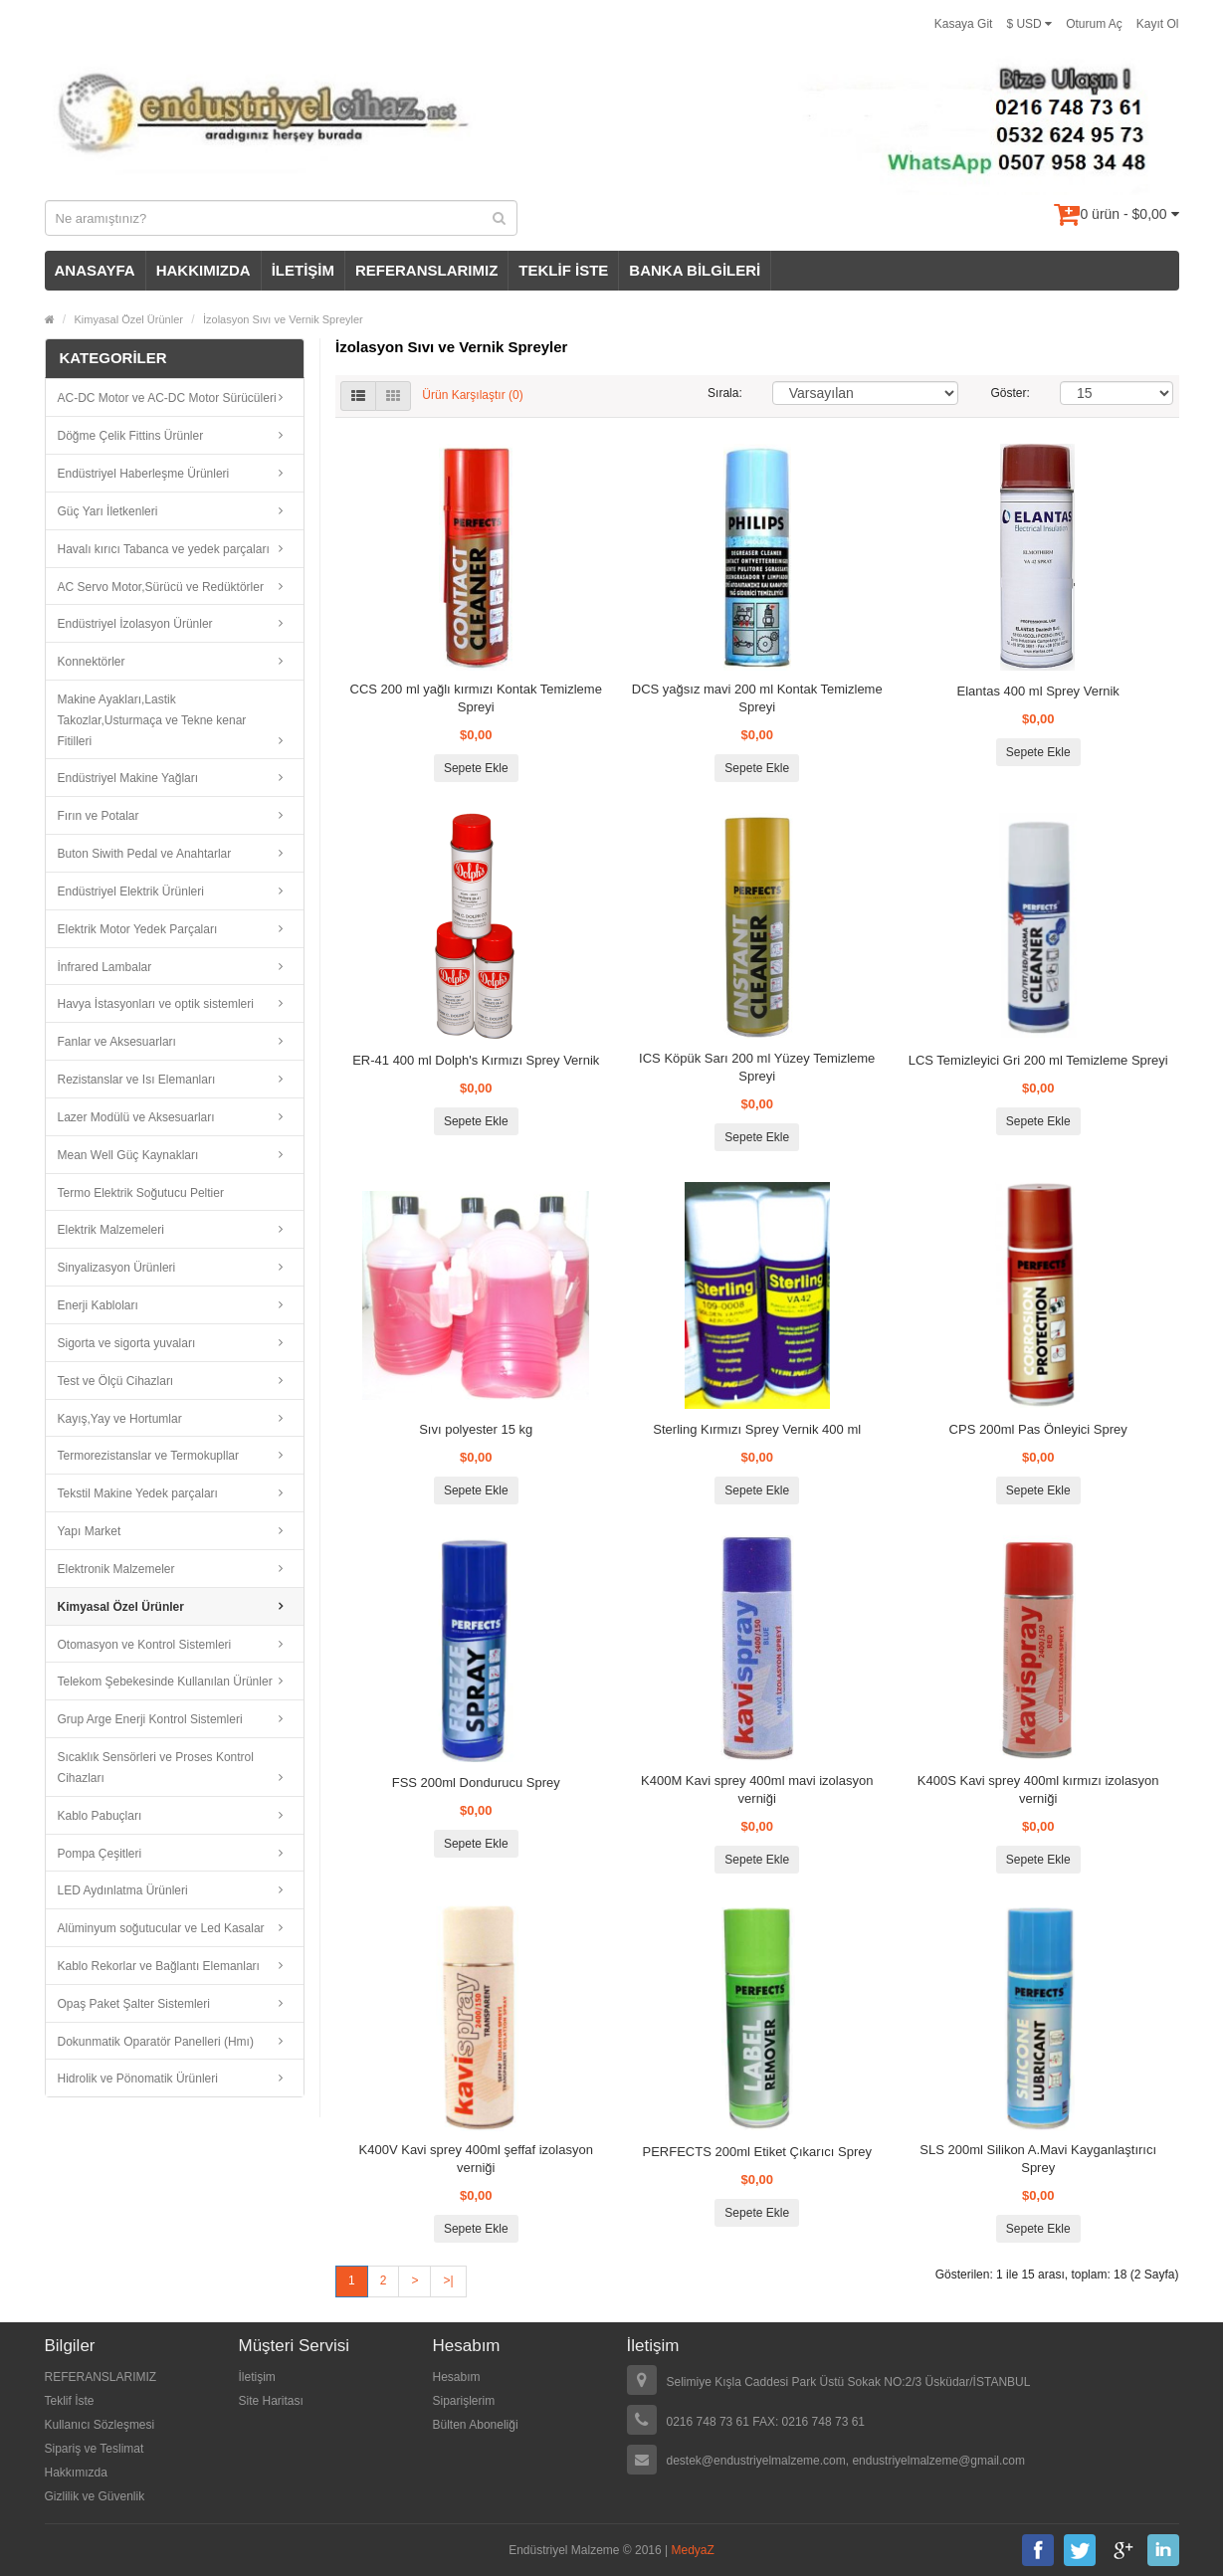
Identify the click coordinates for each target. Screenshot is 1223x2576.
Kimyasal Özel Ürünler (129, 319)
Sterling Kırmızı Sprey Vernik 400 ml (757, 1429)
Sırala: (725, 393)
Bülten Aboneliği (475, 2425)
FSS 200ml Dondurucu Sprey (476, 1782)
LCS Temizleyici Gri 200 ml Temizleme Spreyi (1038, 1060)
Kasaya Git (963, 24)
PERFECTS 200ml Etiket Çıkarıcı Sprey (757, 2151)
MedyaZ (693, 2550)
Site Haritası (271, 2401)
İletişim (257, 2377)
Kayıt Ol (1157, 24)
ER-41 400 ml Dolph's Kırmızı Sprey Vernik (475, 1060)
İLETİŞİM (303, 270)
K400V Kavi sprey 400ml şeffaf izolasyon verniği (476, 2158)
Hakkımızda (76, 2472)
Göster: (1010, 393)
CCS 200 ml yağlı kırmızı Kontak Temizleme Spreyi (476, 698)
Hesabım (457, 2377)
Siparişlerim (464, 2401)
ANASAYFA (95, 270)
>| (448, 2280)
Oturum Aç (1094, 24)
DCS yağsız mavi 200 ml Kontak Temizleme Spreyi (757, 698)
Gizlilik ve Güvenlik (95, 2496)
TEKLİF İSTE (563, 270)
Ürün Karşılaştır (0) (472, 396)
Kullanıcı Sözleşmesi (100, 2425)
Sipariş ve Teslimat (94, 2449)
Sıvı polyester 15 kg (475, 1429)
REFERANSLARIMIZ (426, 270)
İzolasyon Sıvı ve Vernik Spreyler (283, 319)
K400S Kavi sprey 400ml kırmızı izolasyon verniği (1038, 1789)
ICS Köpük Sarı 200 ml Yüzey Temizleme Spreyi (757, 1067)
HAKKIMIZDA (203, 270)
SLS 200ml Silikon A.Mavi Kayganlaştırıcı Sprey (1037, 2158)
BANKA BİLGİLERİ (694, 270)
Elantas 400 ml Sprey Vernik (1038, 691)
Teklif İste (70, 2401)
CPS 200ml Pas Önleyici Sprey (1038, 1429)
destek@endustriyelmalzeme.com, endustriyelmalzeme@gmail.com (846, 2461)
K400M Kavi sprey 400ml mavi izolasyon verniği (757, 1789)
